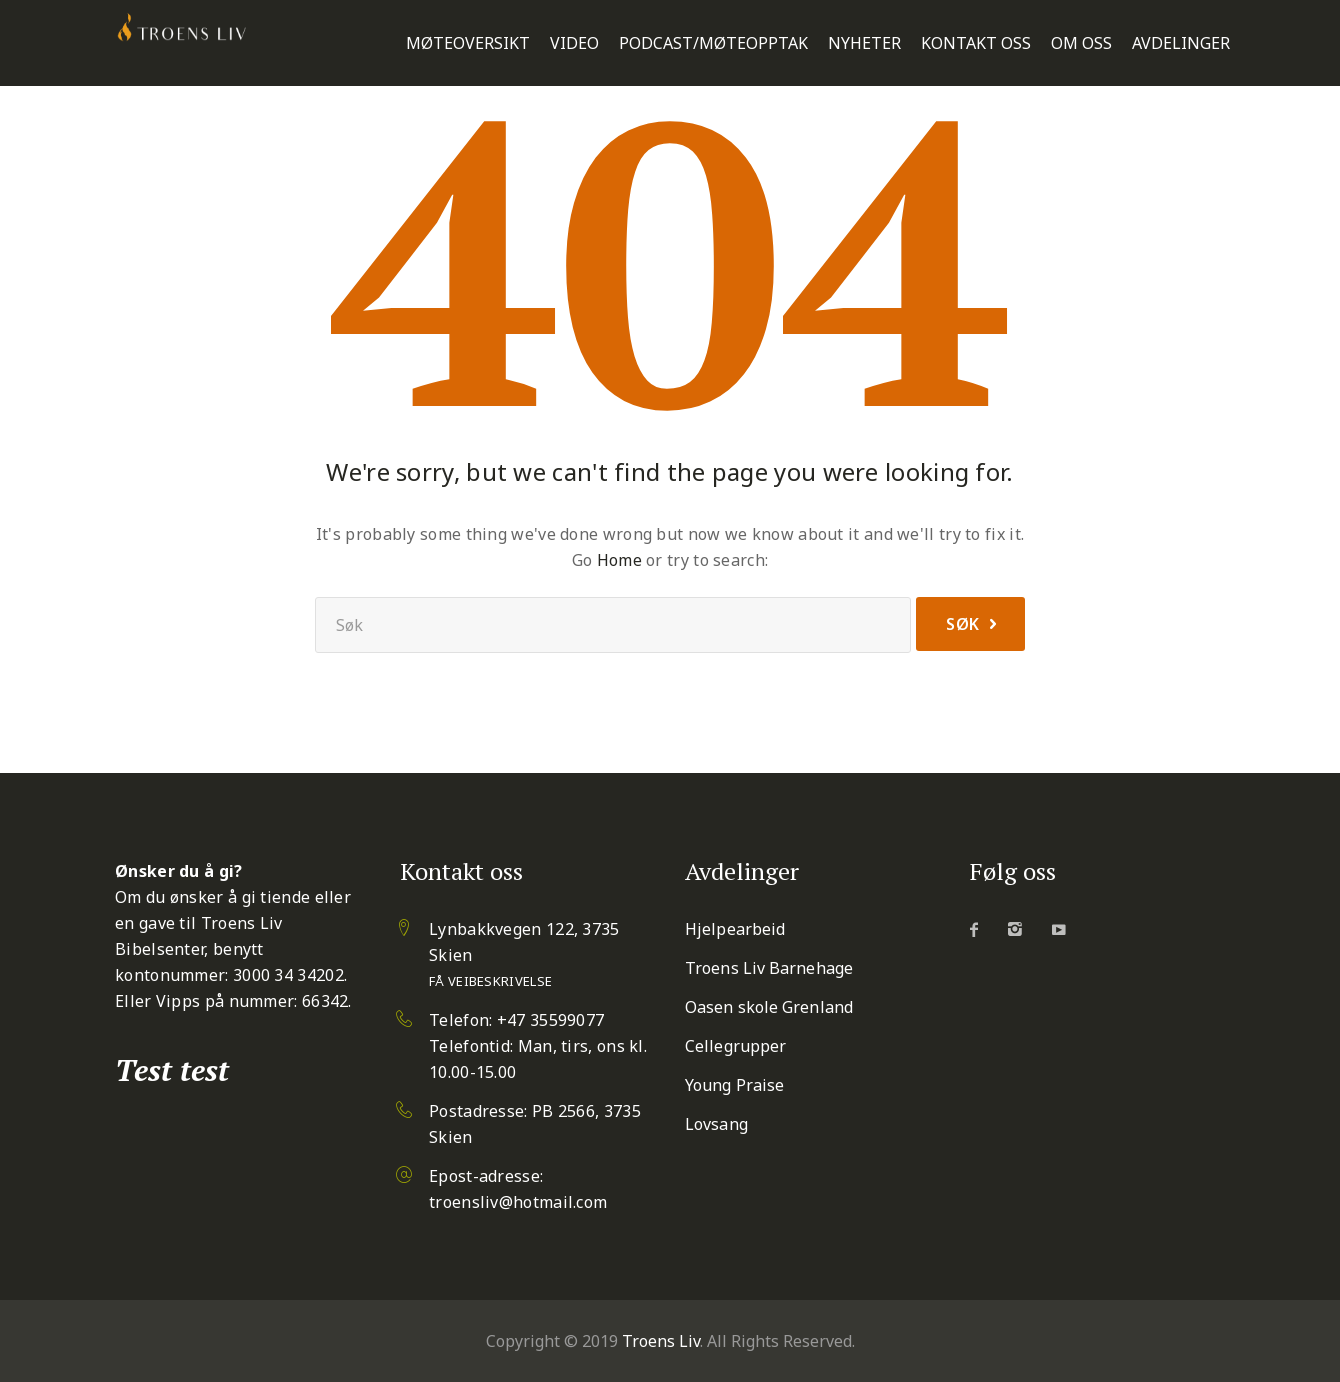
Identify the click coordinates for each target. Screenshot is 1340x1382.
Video (574, 43)
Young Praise (734, 1085)
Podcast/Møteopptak (713, 43)
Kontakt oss (976, 43)
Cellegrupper (735, 1046)
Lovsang (716, 1124)
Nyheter (864, 43)
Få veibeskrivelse (490, 981)
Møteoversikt (468, 43)
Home (619, 560)
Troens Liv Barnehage (769, 968)
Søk (963, 624)
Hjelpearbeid (735, 929)
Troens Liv (661, 1341)
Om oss (1081, 43)
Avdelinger (1181, 43)
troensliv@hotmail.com (518, 1202)
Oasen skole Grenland (769, 1007)
